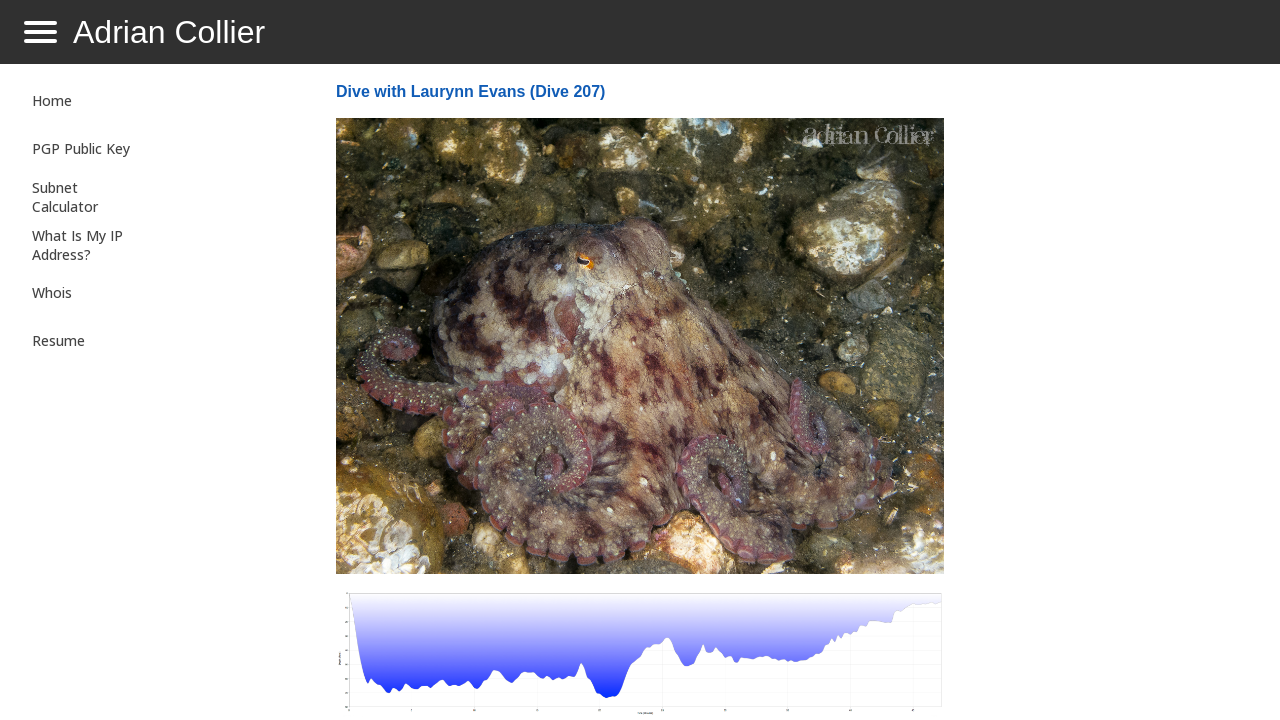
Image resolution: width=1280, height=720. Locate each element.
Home (52, 100)
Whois (52, 292)
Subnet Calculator (65, 197)
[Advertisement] (1104, 396)
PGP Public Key (81, 148)
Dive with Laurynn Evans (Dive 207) (470, 91)
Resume (58, 340)
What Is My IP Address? (77, 245)
